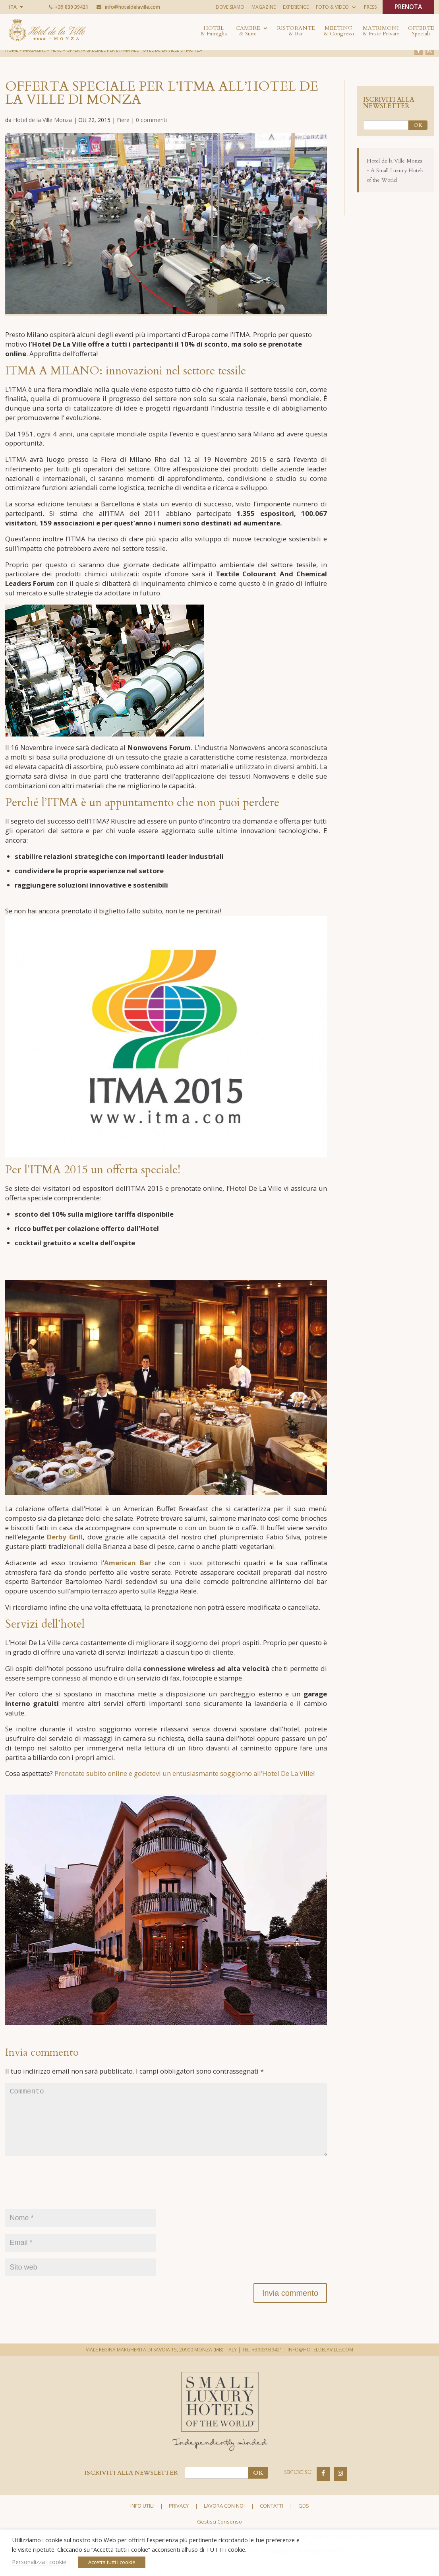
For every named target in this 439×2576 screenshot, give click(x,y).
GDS (303, 2524)
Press (370, 7)
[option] (166, 224)
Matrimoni (381, 31)
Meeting (339, 31)
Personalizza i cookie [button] (39, 2562)
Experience (296, 7)
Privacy (179, 2524)
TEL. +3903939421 (262, 2367)
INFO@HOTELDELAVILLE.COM (320, 2367)
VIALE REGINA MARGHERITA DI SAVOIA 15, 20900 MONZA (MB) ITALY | (163, 2367)
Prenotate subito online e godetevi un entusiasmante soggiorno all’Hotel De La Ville (183, 1778)
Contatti (271, 2524)
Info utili (142, 2524)
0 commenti (151, 120)
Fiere (123, 120)
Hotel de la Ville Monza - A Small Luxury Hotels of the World (395, 170)
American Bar (127, 1566)
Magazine (263, 7)
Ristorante (296, 31)
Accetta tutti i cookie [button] (111, 2562)
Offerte (421, 31)
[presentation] (65, 2205)
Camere (248, 31)
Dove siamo (230, 7)
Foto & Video (332, 7)
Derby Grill (65, 1541)
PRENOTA (408, 7)
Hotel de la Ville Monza (42, 120)
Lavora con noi (224, 2524)
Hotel (214, 31)
